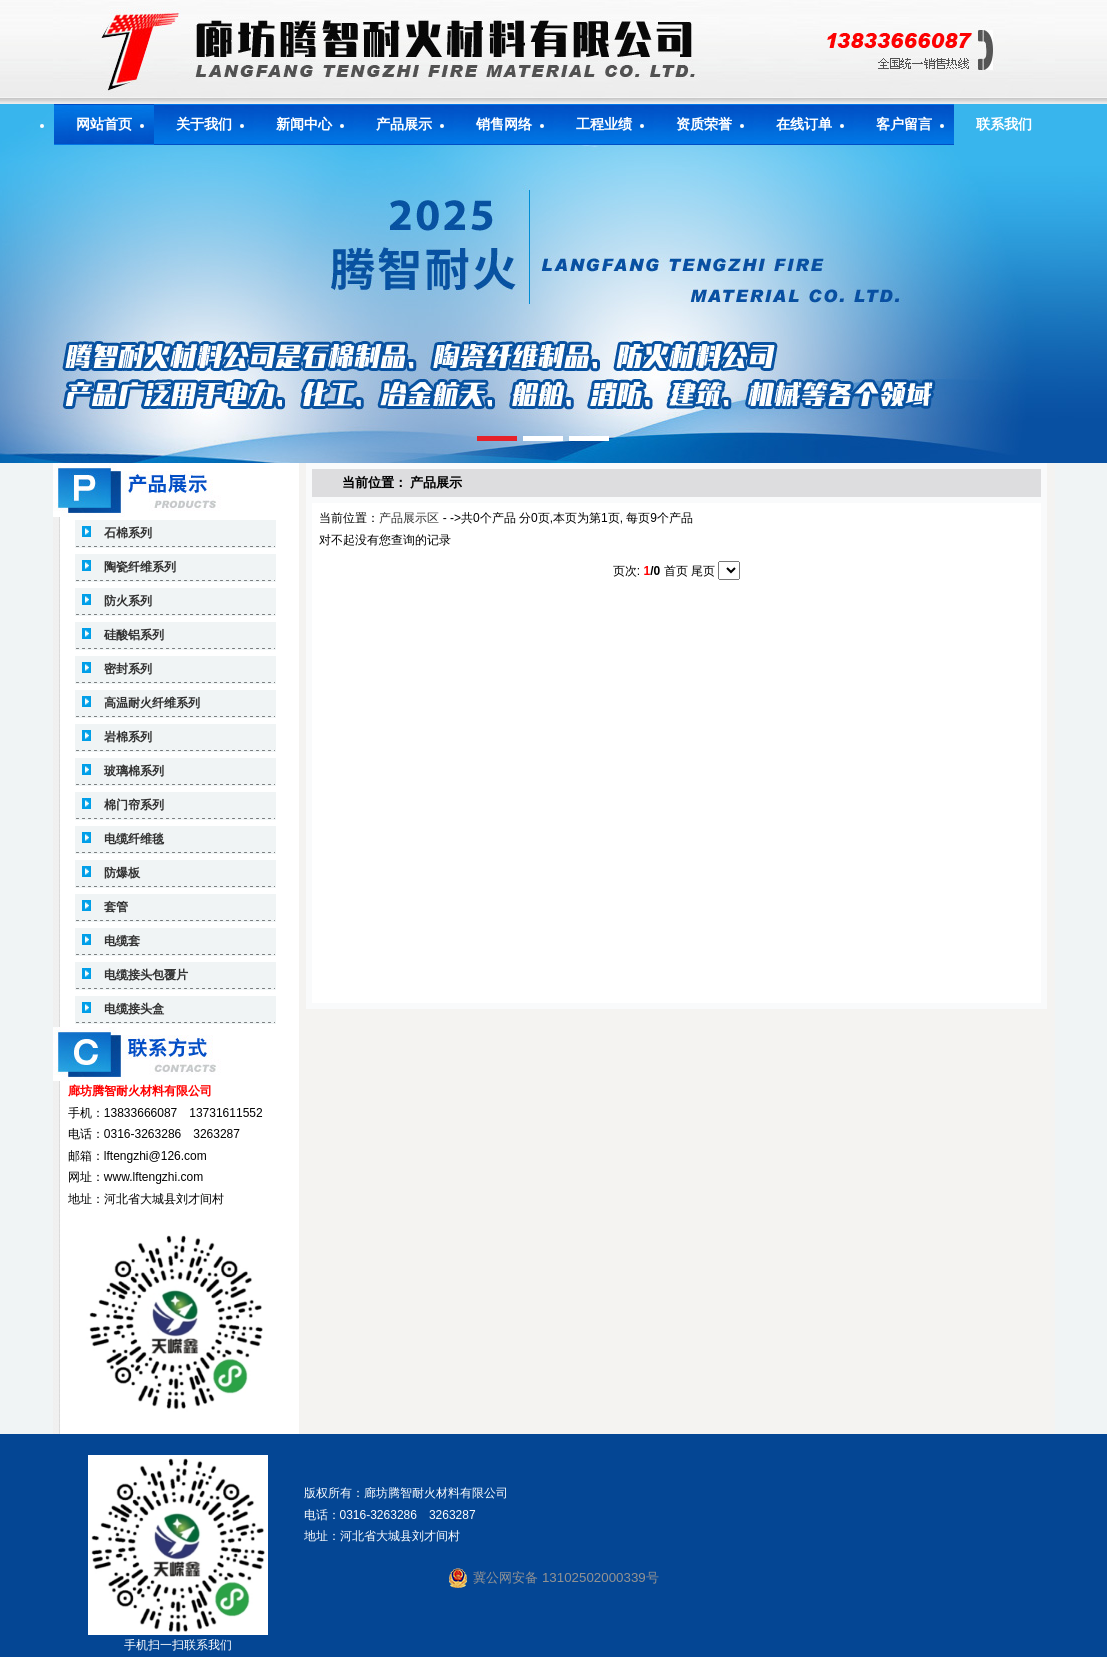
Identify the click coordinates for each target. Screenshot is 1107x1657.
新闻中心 (304, 124)
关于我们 (204, 124)
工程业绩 (604, 124)
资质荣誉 (704, 124)
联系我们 (1004, 124)
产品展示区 (409, 518)
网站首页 (104, 124)
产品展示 (404, 124)
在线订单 (804, 124)
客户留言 (904, 124)
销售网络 (504, 124)
